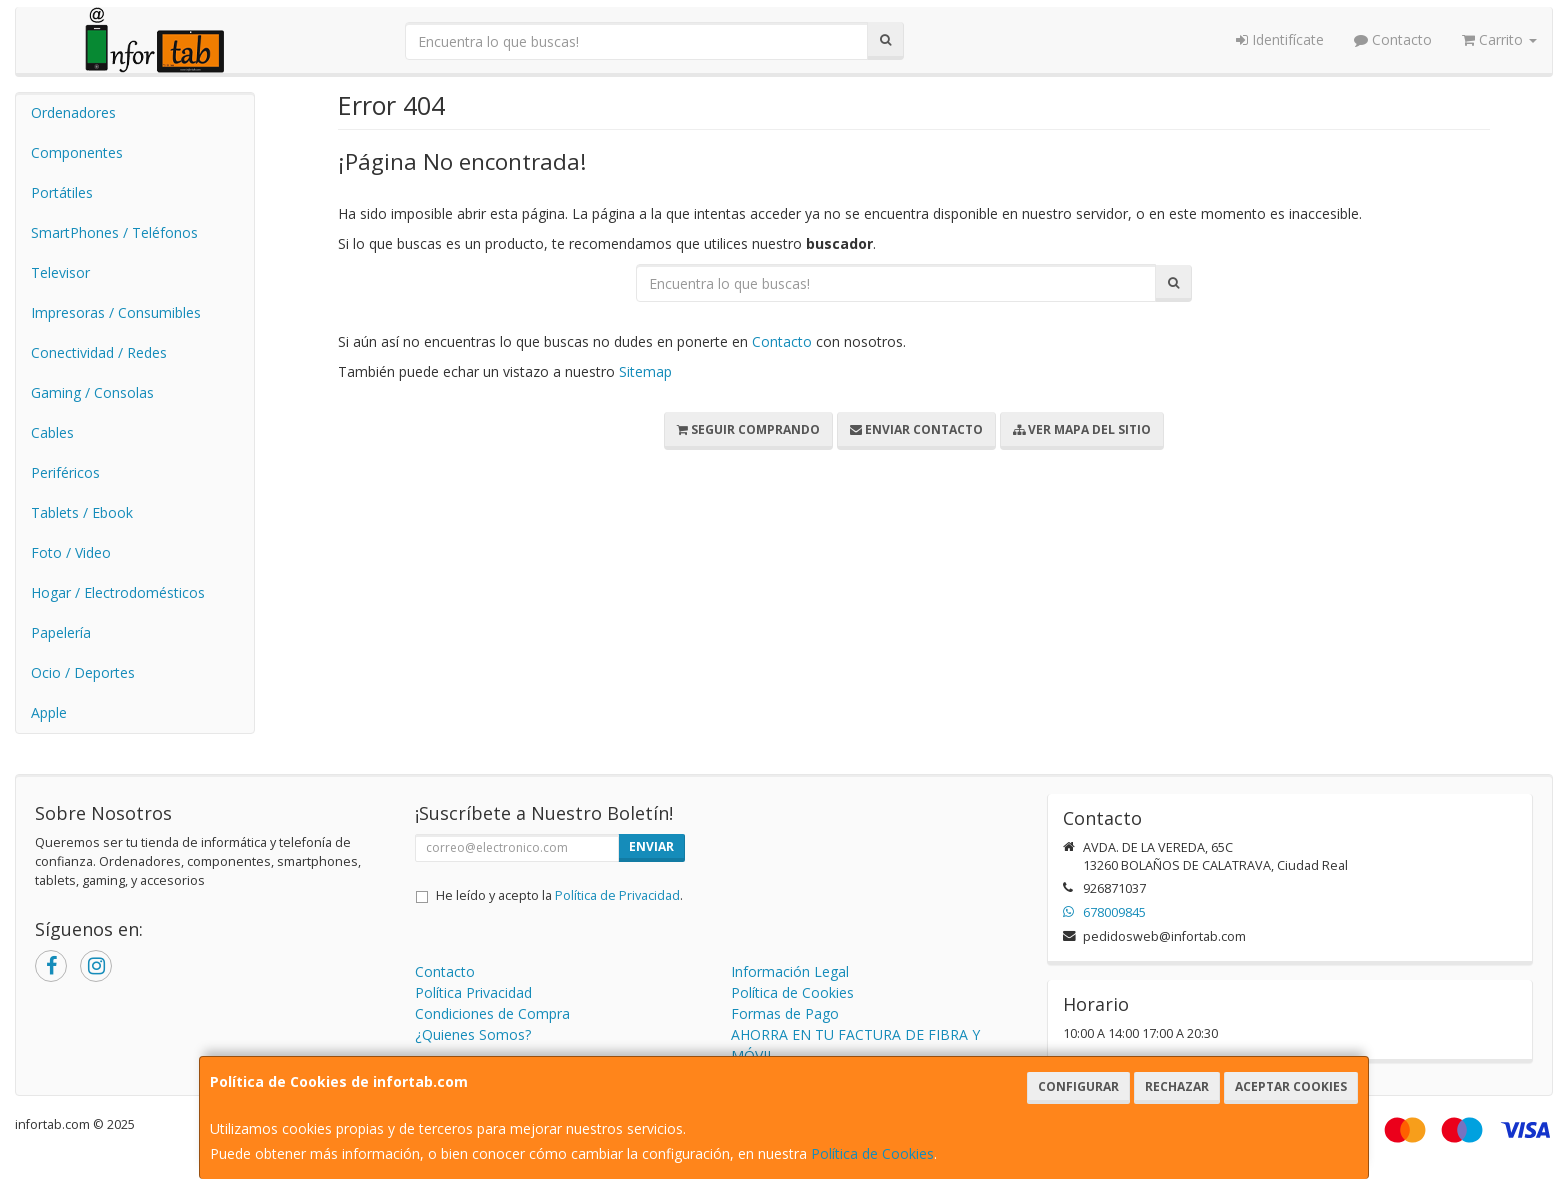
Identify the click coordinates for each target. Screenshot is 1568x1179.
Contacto (1393, 39)
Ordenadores (73, 112)
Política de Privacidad (617, 895)
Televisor (60, 272)
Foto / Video (71, 552)
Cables (52, 432)
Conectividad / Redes (99, 352)
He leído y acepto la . (559, 895)
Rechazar (1177, 1086)
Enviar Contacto (916, 429)
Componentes (77, 152)
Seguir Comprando (748, 429)
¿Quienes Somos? (473, 1034)
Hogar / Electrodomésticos (118, 592)
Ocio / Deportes (83, 672)
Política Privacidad (473, 992)
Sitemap (645, 371)
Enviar (651, 846)
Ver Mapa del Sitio (1082, 429)
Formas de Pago (785, 1013)
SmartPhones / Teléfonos (114, 232)
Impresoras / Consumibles (116, 312)
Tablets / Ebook (82, 512)
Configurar (1078, 1086)
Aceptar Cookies (1291, 1086)
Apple (49, 712)
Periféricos (65, 472)
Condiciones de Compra (492, 1013)
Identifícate (1280, 39)
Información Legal (790, 971)
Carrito (1499, 39)
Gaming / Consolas (92, 392)
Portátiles (62, 192)
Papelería (61, 632)
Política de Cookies (872, 1153)
